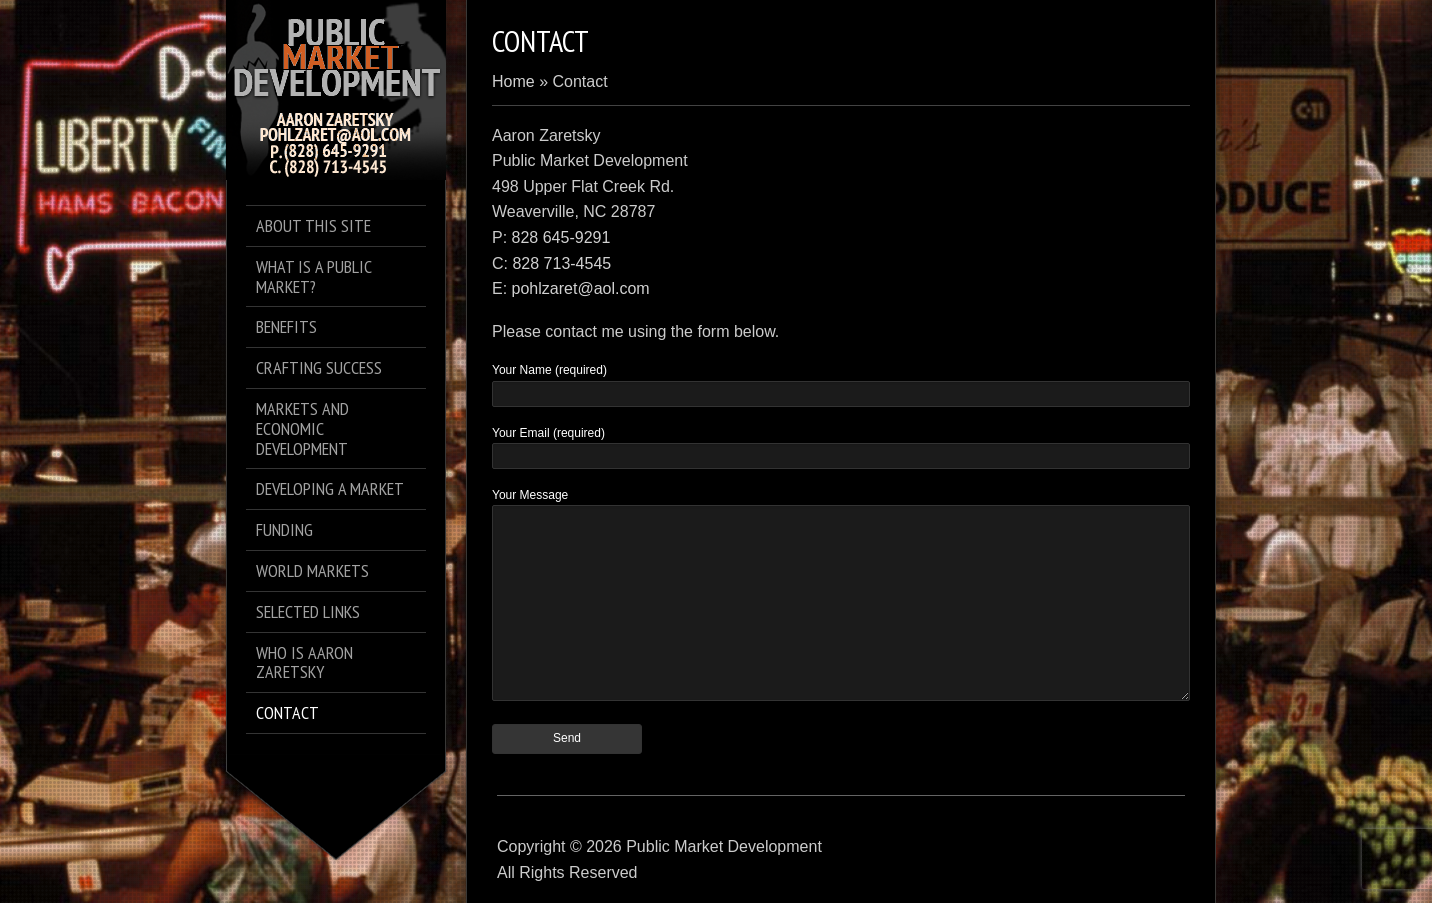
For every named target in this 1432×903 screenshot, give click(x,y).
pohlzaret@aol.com (581, 288)
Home (513, 81)
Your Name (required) (841, 384)
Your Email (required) (841, 447)
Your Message (841, 594)
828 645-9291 (561, 237)
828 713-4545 (561, 263)
